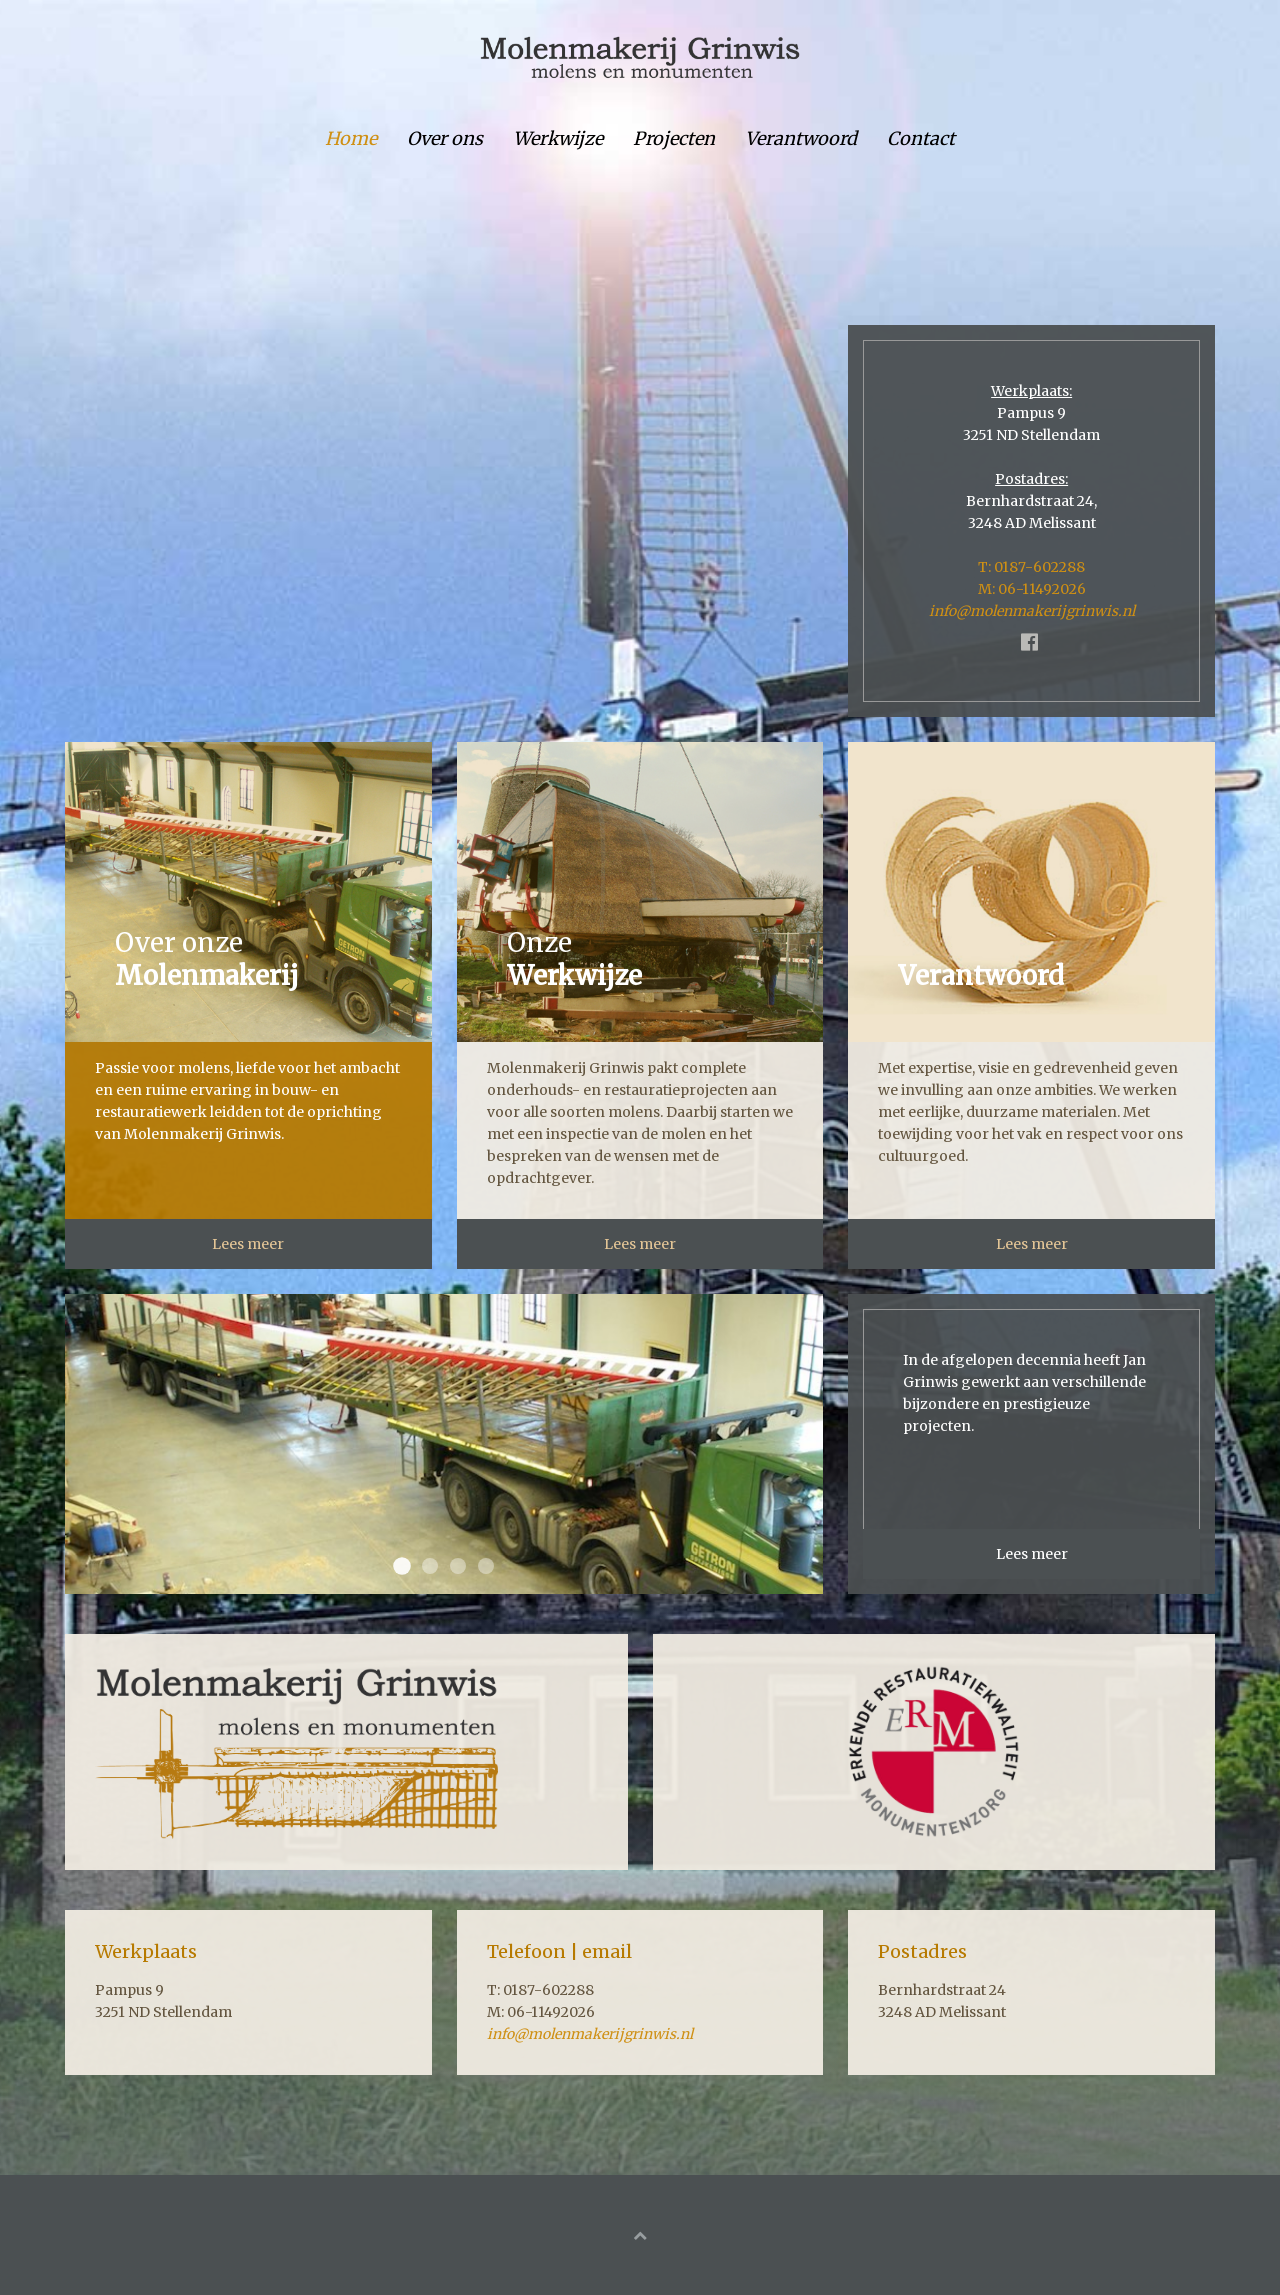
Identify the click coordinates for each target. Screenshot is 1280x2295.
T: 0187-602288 (1031, 567)
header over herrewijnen (402, 1566)
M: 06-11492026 (1032, 589)
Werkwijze (558, 138)
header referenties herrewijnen (430, 1566)
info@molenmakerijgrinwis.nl (1032, 611)
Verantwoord (801, 138)
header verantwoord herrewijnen (458, 1566)
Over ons (445, 138)
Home (351, 138)
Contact (921, 138)
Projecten (674, 138)
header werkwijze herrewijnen (486, 1566)
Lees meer (248, 1244)
